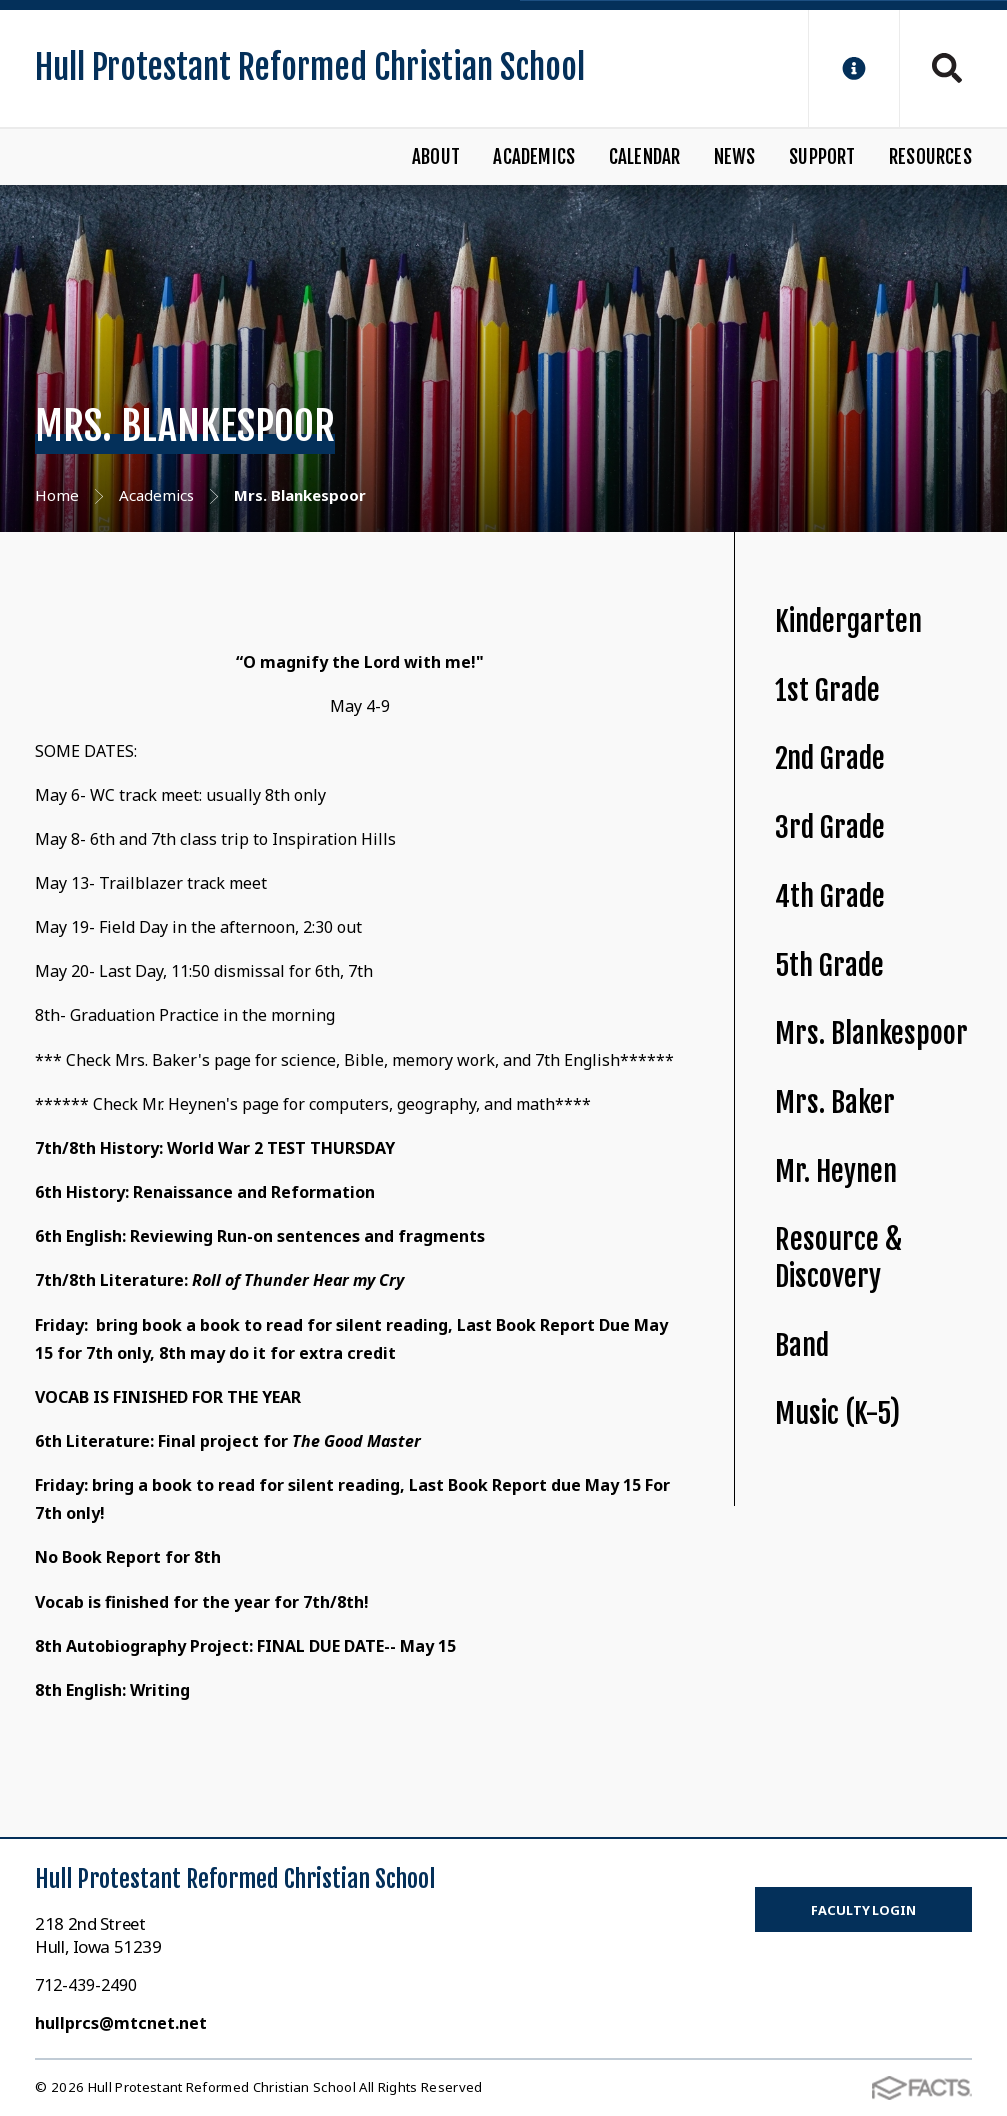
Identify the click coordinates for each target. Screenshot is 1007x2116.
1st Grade (827, 690)
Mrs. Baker (835, 1102)
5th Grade (829, 965)
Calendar (645, 157)
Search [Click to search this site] (947, 68)
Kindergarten (848, 621)
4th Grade (830, 896)
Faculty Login (863, 1910)
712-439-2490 (86, 1985)
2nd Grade (830, 758)
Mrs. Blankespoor (871, 1033)
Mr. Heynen (836, 1171)
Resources (930, 157)
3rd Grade (830, 827)
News (735, 157)
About (436, 157)
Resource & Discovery (838, 1258)
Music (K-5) (837, 1413)
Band (802, 1345)
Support (822, 157)
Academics (534, 157)
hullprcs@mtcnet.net (121, 2023)
